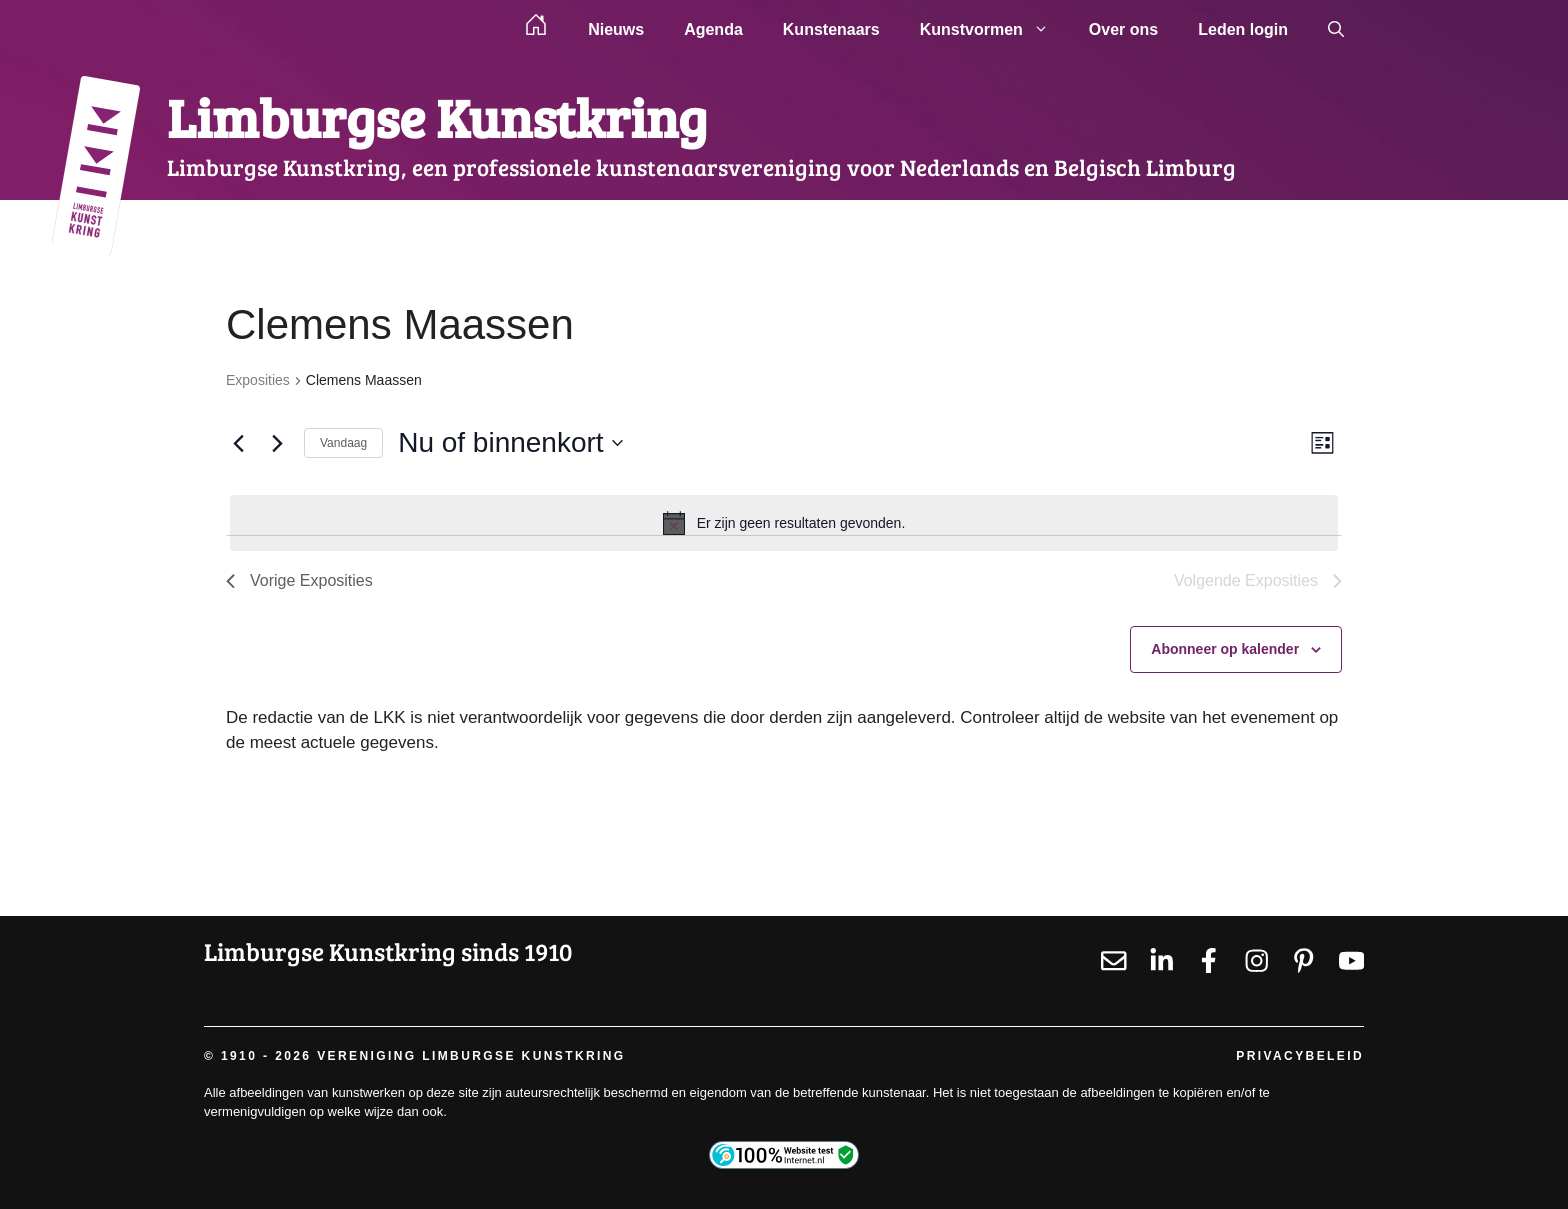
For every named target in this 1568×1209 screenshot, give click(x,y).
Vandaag (343, 443)
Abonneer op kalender (1225, 649)
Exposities (258, 380)
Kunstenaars (831, 29)
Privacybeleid (1300, 1056)
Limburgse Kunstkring (437, 116)
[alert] (784, 523)
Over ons (1123, 29)
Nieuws (616, 29)
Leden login (1243, 29)
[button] (1336, 30)
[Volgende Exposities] (277, 443)
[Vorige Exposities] (238, 443)
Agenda (713, 29)
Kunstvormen (994, 30)
